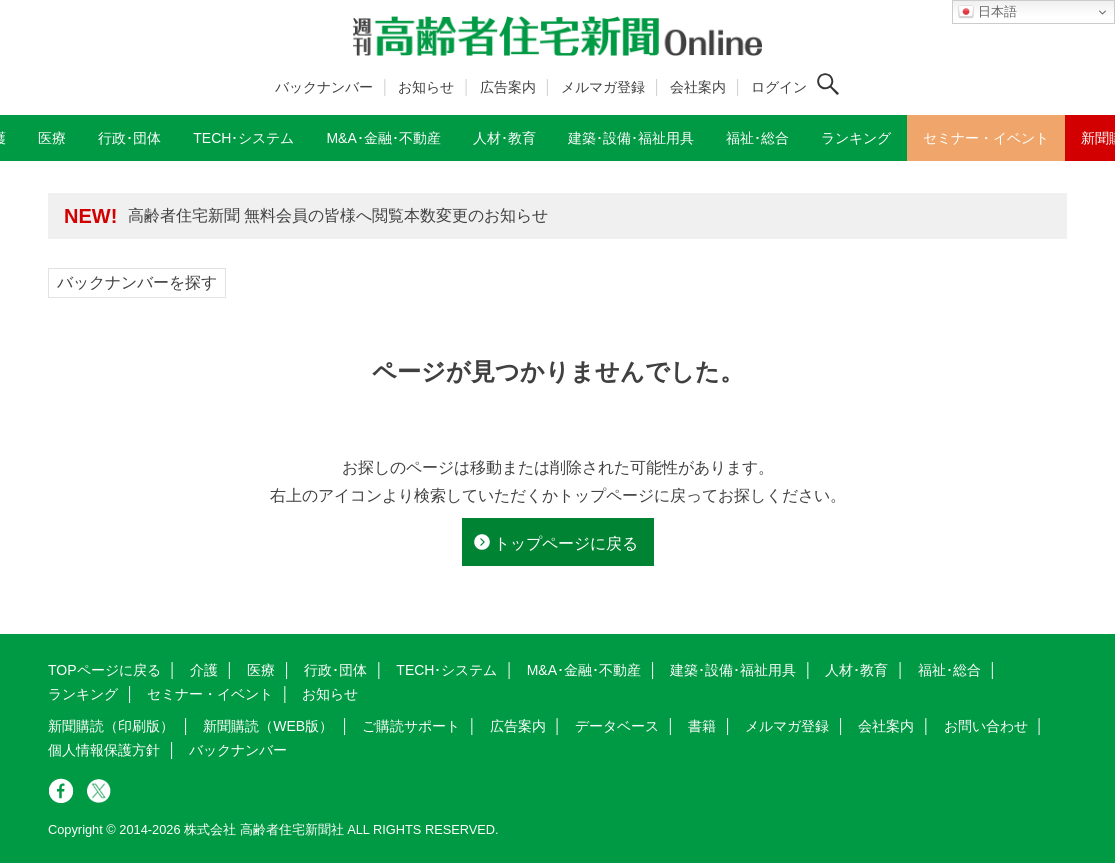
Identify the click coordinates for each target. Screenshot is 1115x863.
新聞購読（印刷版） (111, 726)
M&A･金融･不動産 (584, 670)
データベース (617, 726)
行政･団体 (335, 670)
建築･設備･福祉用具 (733, 670)
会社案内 (698, 87)
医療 (261, 670)
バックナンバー (324, 87)
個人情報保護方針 (104, 750)
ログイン (779, 87)
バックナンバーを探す (137, 282)
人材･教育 (856, 670)
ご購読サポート (411, 726)
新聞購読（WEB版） (268, 726)
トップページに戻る (566, 543)
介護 (204, 670)
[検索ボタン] (828, 84)
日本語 (987, 12)
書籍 (702, 726)
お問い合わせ (986, 726)
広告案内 (508, 87)
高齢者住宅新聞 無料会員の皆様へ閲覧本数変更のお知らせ (338, 215)
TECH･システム (446, 670)
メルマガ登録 (603, 87)
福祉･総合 (949, 670)
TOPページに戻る (104, 670)
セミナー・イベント (210, 694)
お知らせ (426, 87)
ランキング (83, 694)
